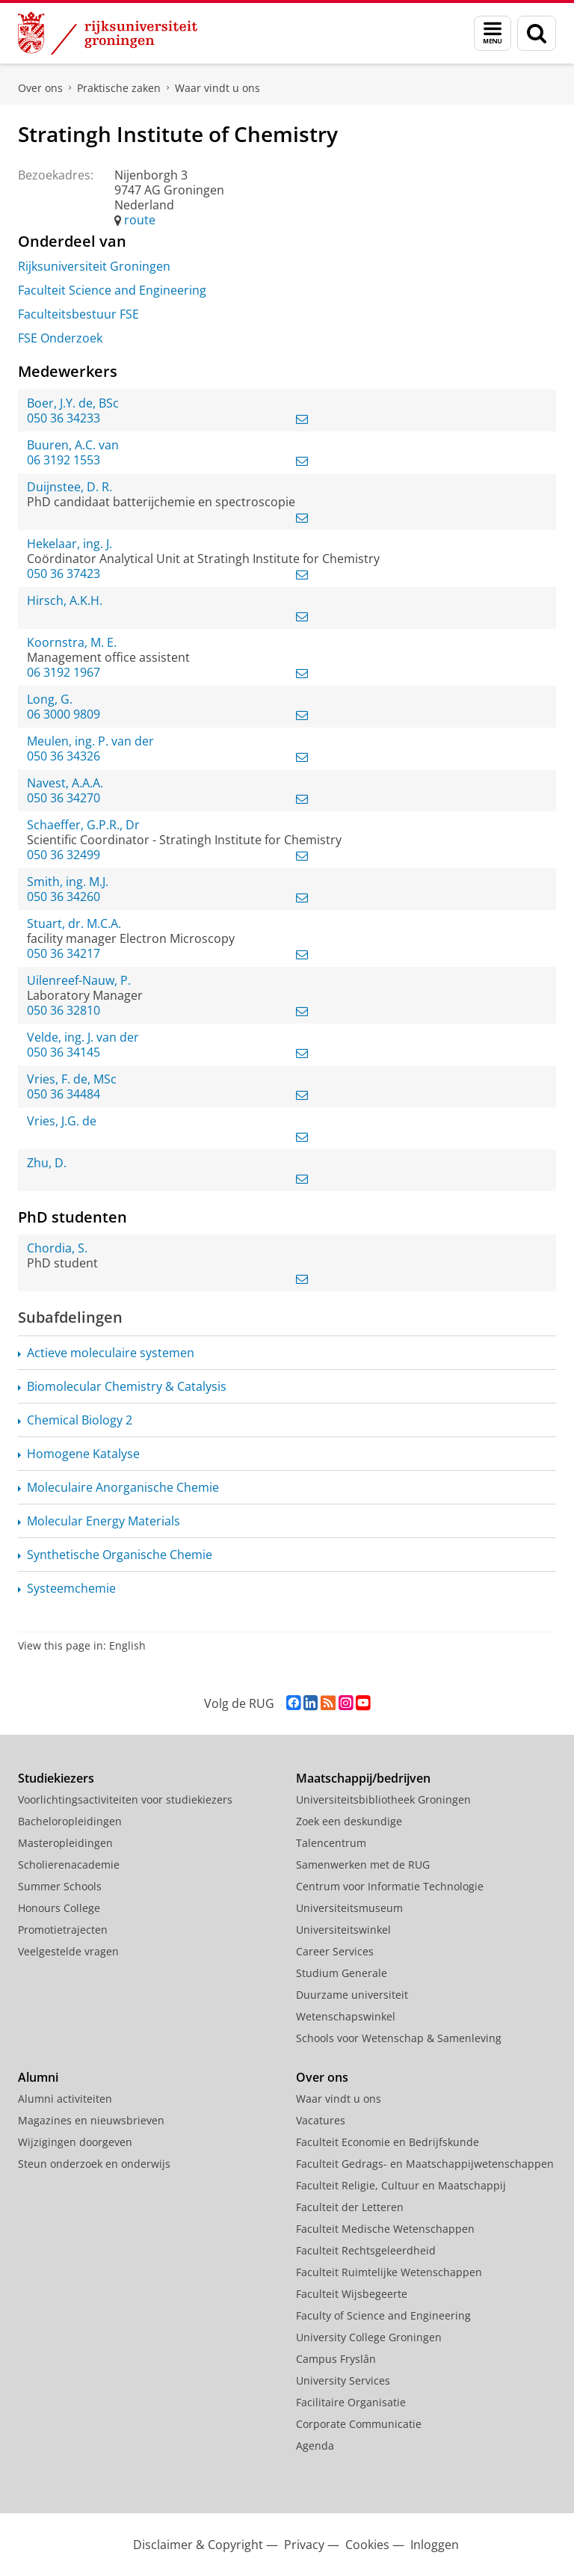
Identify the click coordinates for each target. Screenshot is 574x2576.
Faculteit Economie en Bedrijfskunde (387, 2142)
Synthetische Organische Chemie (119, 1554)
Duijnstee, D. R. (69, 487)
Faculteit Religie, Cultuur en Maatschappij (401, 2185)
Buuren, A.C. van (73, 445)
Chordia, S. (57, 1248)
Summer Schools (60, 1886)
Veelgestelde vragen (68, 1951)
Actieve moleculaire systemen (110, 1352)
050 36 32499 (63, 854)
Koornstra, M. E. (72, 642)
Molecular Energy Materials (103, 1520)
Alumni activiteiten (65, 2098)
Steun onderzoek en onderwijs (94, 2164)
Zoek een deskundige (349, 1821)
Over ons (40, 88)
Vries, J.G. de (61, 1121)
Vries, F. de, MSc (72, 1079)
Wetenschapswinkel (345, 2016)
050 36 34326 (63, 756)
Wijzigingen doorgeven (75, 2142)
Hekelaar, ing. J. (69, 543)
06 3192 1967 (63, 672)
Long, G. (49, 699)
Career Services (335, 1951)
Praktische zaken (119, 88)
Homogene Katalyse (83, 1453)
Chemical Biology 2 (79, 1420)
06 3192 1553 (63, 460)
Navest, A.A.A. (65, 783)
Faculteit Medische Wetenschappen (385, 2229)
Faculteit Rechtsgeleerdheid (366, 2250)
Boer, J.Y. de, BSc (73, 403)
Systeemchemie (71, 1588)
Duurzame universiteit (352, 1995)
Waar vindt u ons (217, 88)
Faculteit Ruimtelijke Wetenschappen (389, 2272)
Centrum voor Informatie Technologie (390, 1886)
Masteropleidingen (65, 1843)
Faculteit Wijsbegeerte (351, 2294)
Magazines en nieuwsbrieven (91, 2120)
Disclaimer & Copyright (198, 2544)
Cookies (367, 2544)
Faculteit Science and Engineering (112, 290)
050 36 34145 (63, 1052)
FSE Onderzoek (60, 338)
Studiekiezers (56, 1778)
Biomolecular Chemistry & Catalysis (126, 1386)
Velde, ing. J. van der (83, 1037)
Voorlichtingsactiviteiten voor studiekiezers (125, 1799)
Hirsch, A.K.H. (64, 600)
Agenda (315, 2445)
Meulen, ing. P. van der (90, 741)
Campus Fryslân (336, 2359)
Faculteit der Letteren (350, 2207)
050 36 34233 (63, 418)
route (139, 220)
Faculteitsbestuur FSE (78, 314)
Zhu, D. (47, 1163)
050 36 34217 (63, 953)
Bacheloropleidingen (70, 1821)
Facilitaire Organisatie (351, 2402)
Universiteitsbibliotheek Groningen (383, 1799)
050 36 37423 (63, 573)
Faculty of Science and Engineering (383, 2315)
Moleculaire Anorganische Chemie (123, 1487)
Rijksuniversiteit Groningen (94, 266)
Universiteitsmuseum (349, 1908)
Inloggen (434, 2544)
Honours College (59, 1908)
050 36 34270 (63, 798)
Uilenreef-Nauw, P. (79, 980)
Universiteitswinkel (343, 1929)
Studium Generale (341, 1973)
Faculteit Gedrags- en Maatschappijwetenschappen (425, 2164)
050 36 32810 (63, 1010)
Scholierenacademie (69, 1864)
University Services (343, 2380)
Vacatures (320, 2120)
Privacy (304, 2544)
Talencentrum (331, 1843)
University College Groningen (369, 2337)
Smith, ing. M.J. (67, 881)
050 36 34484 (63, 1094)
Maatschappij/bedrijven (363, 1778)
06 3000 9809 (63, 714)
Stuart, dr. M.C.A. (74, 923)
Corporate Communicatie (359, 2424)
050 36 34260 (63, 896)
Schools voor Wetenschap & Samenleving (399, 2038)
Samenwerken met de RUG (363, 1864)
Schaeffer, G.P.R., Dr (83, 825)
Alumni (38, 2077)
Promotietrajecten (63, 1929)
